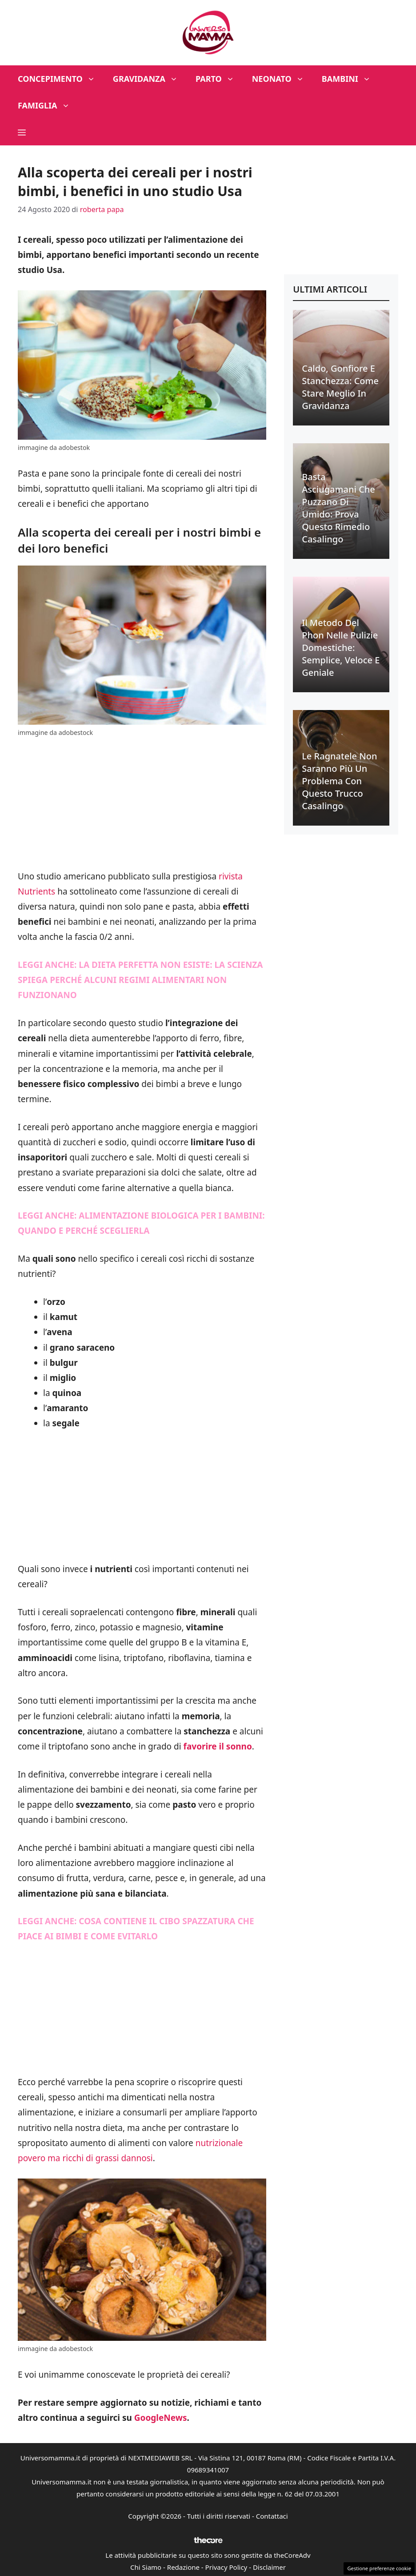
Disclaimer (269, 2567)
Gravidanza (150, 78)
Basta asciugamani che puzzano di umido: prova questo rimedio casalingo (338, 508)
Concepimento (61, 78)
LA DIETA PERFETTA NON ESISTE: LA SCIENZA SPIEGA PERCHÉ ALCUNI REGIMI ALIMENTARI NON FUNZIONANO (140, 980)
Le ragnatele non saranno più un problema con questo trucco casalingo (339, 781)
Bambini (351, 78)
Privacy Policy (226, 2567)
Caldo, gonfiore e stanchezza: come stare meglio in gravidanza (340, 387)
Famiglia (48, 105)
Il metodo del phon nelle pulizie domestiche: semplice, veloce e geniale (341, 647)
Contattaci (272, 2516)
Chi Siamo (145, 2567)
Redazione (183, 2567)
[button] (22, 132)
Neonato (282, 78)
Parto (219, 78)
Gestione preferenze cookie (379, 2568)
